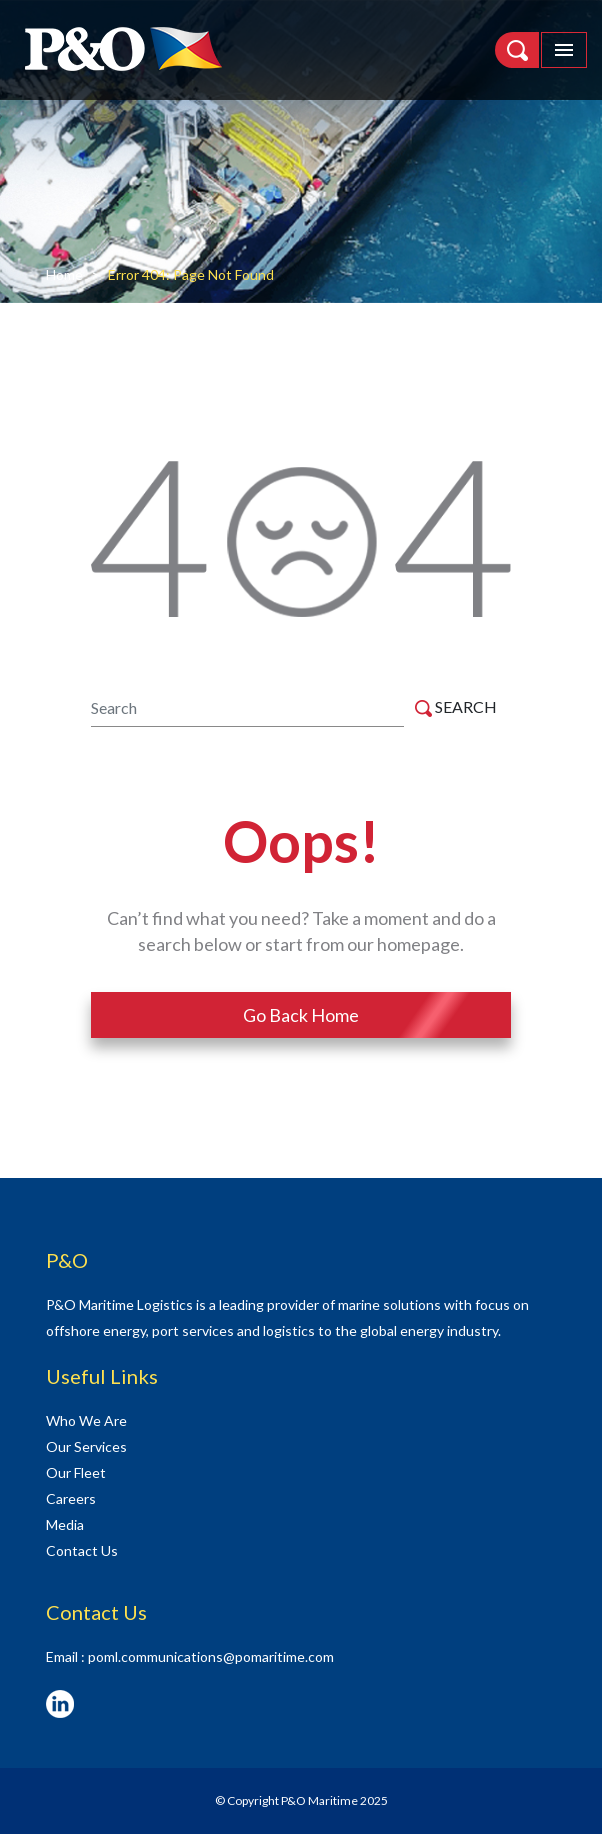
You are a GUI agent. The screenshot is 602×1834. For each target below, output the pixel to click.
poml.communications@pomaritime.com (211, 1656)
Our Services (86, 1446)
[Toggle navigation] (564, 50)
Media (65, 1524)
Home (64, 274)
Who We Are (86, 1420)
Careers (71, 1498)
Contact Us (82, 1550)
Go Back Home (301, 1015)
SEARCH (456, 707)
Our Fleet (76, 1472)
